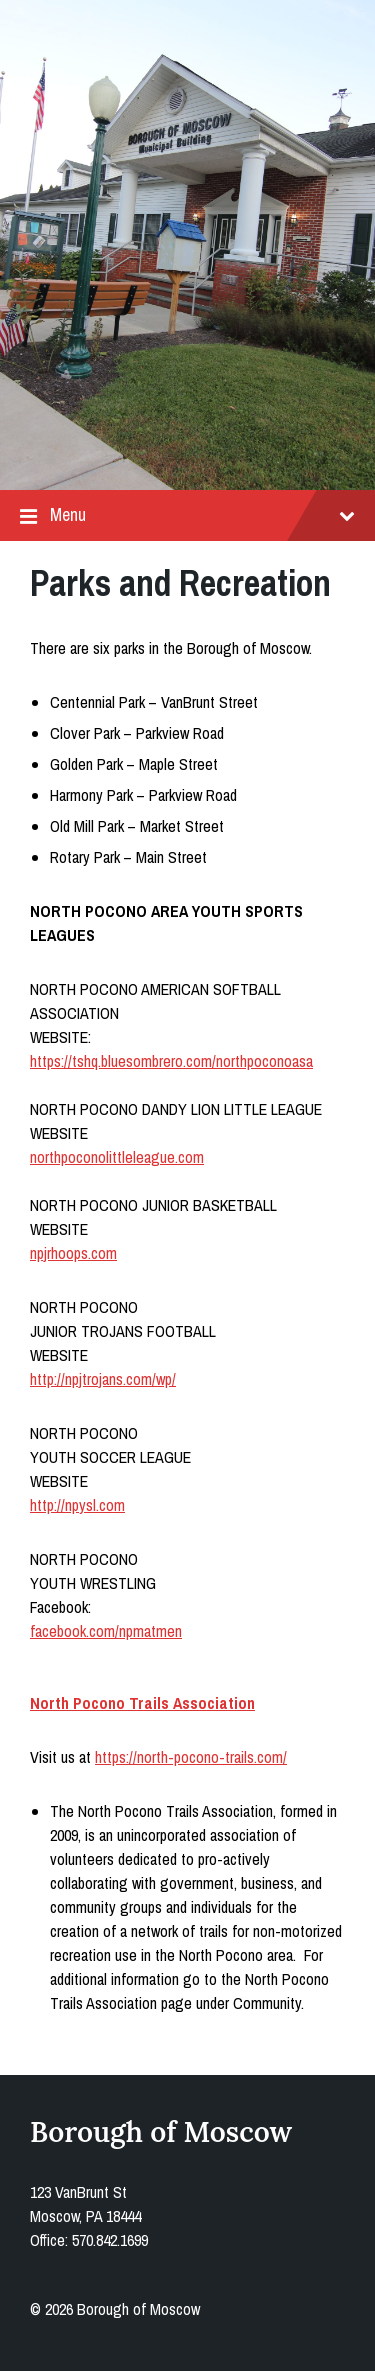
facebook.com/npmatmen (106, 1631)
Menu (187, 515)
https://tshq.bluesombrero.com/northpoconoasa (171, 1061)
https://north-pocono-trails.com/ (191, 1757)
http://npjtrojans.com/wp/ (103, 1379)
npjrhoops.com (73, 1253)
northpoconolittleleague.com (117, 1157)
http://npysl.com (77, 1505)
